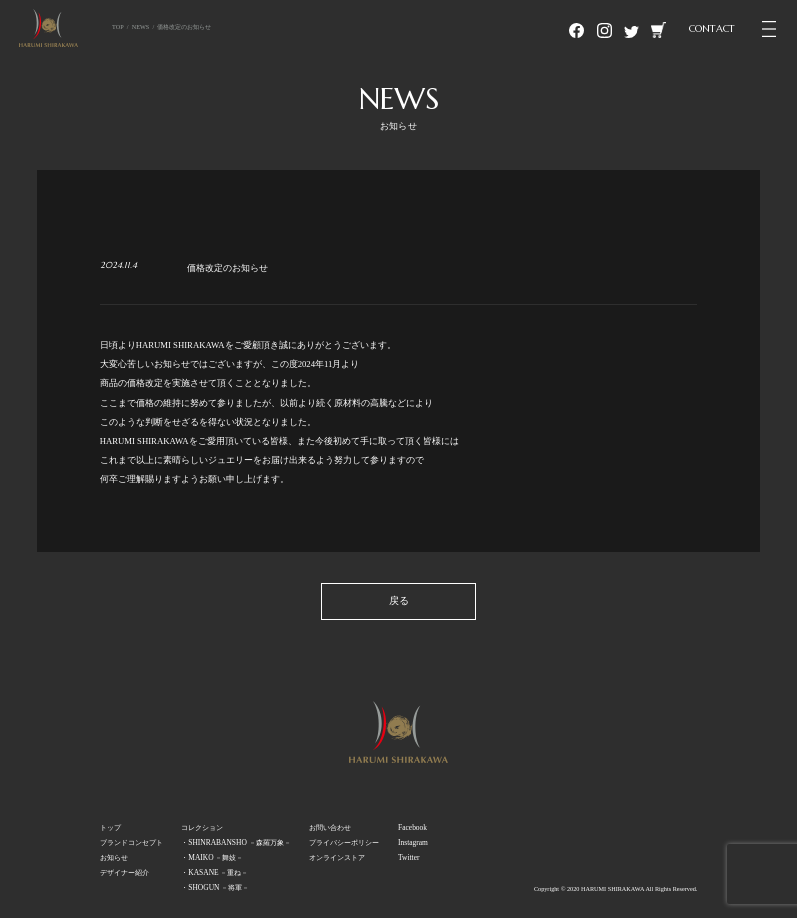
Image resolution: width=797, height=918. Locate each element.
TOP (118, 26)
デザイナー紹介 (124, 872)
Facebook (412, 827)
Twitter (408, 857)
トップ (110, 827)
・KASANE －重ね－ (214, 872)
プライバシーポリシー (344, 842)
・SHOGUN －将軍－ (215, 887)
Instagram (413, 842)
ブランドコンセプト (131, 842)
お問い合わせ (330, 827)
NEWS (141, 26)
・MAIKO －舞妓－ (212, 857)
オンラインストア (337, 857)
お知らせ (114, 857)
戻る (399, 600)
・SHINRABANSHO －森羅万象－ (235, 842)
